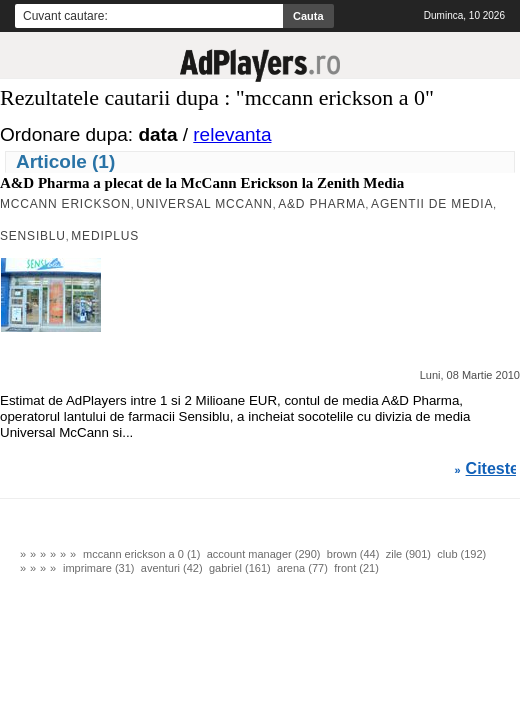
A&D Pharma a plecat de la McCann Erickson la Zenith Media (202, 183)
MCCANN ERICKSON (65, 204)
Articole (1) (65, 161)
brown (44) (353, 554)
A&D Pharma (321, 204)
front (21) (356, 568)
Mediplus (105, 236)
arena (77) (302, 568)
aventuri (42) (172, 568)
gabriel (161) (240, 568)
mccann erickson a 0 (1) (141, 554)
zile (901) (408, 554)
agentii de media (432, 204)
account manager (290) (264, 554)
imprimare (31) (99, 568)
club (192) (461, 554)
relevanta (232, 134)
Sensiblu (33, 236)
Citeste (492, 469)
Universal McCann (204, 204)
